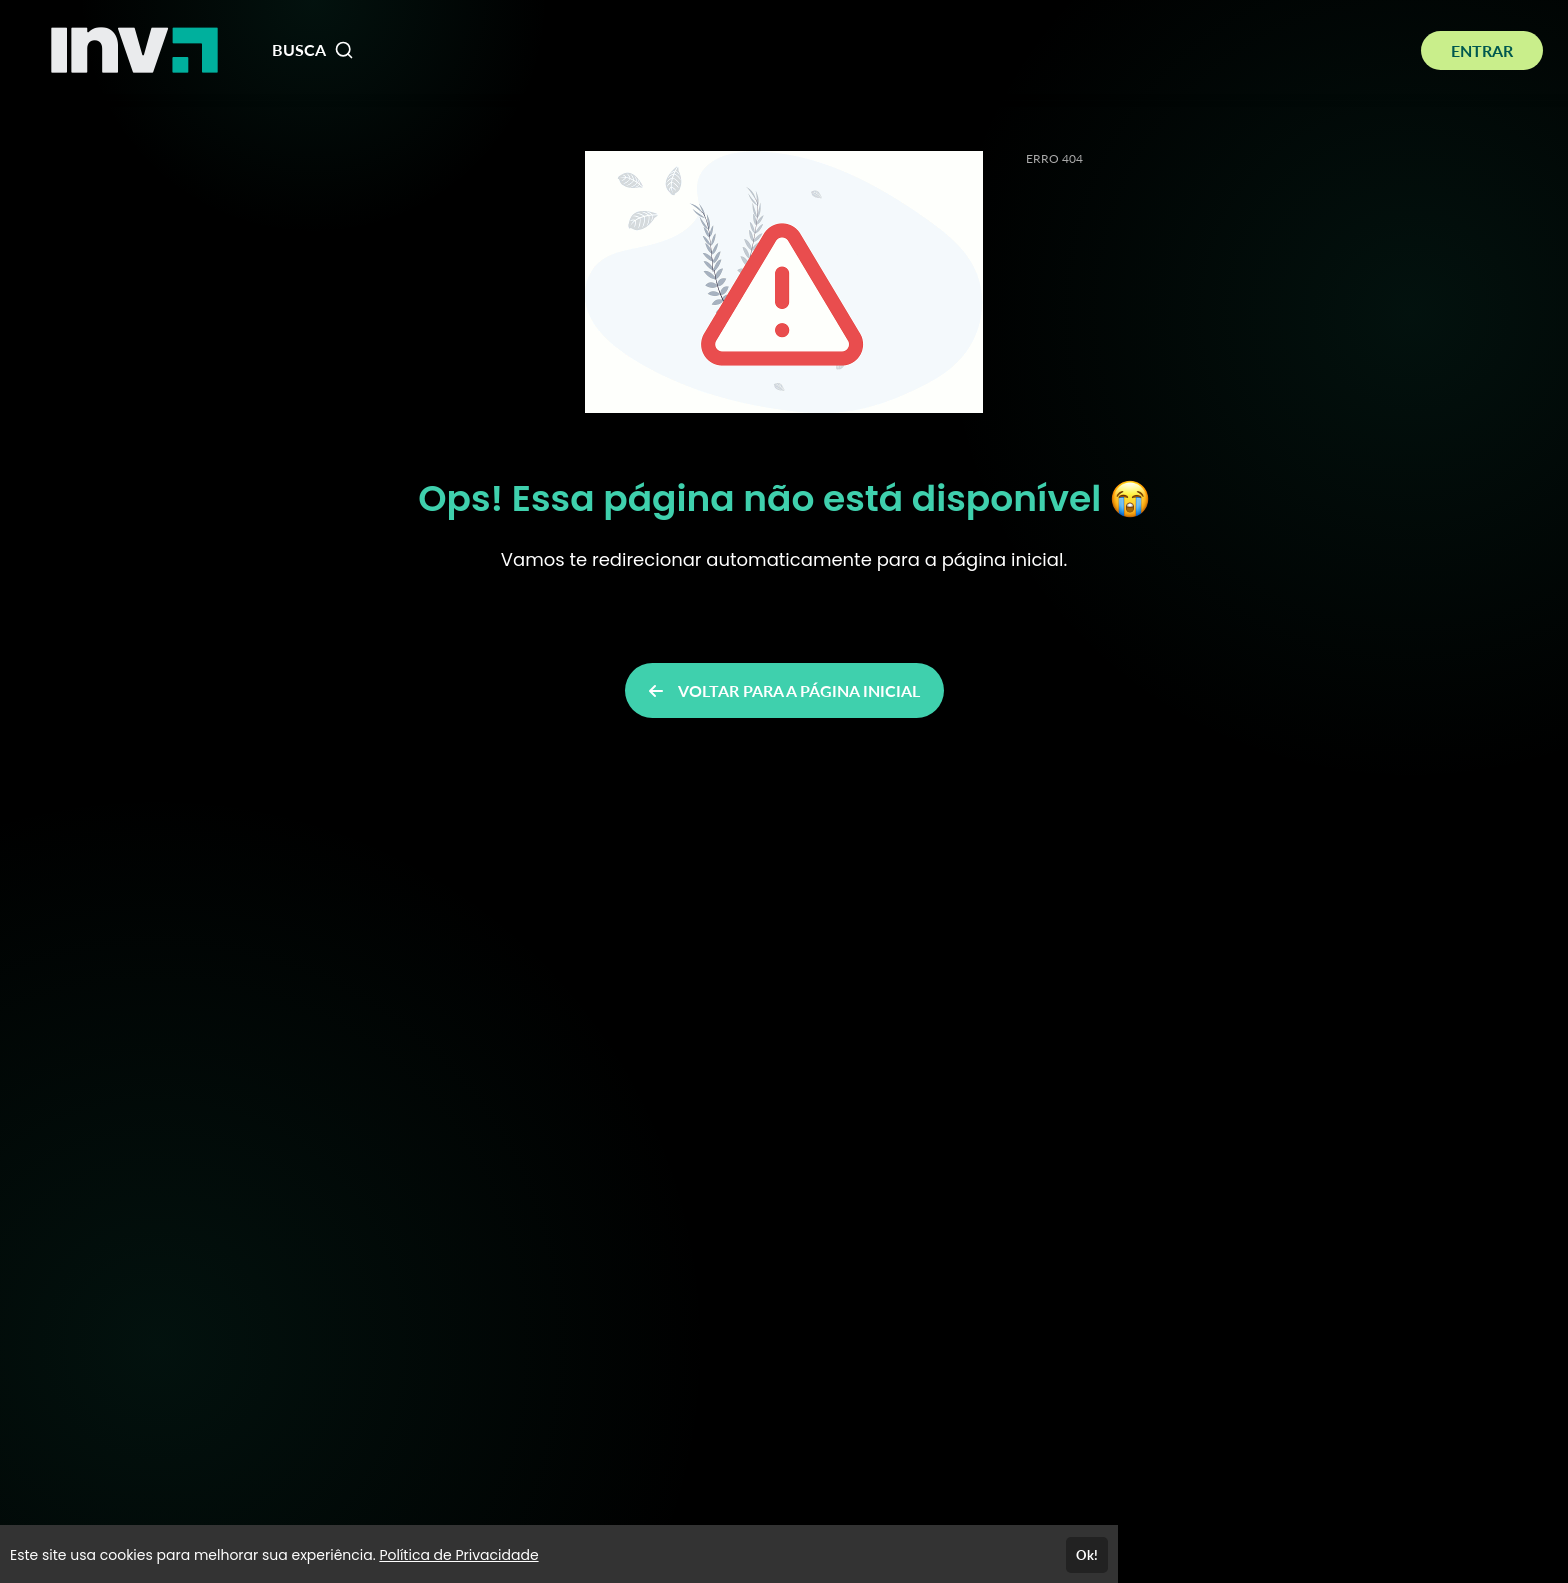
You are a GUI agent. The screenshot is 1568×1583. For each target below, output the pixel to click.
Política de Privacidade (458, 1555)
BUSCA (313, 50)
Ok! (1087, 1555)
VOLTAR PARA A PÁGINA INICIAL (784, 690)
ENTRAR (1482, 50)
